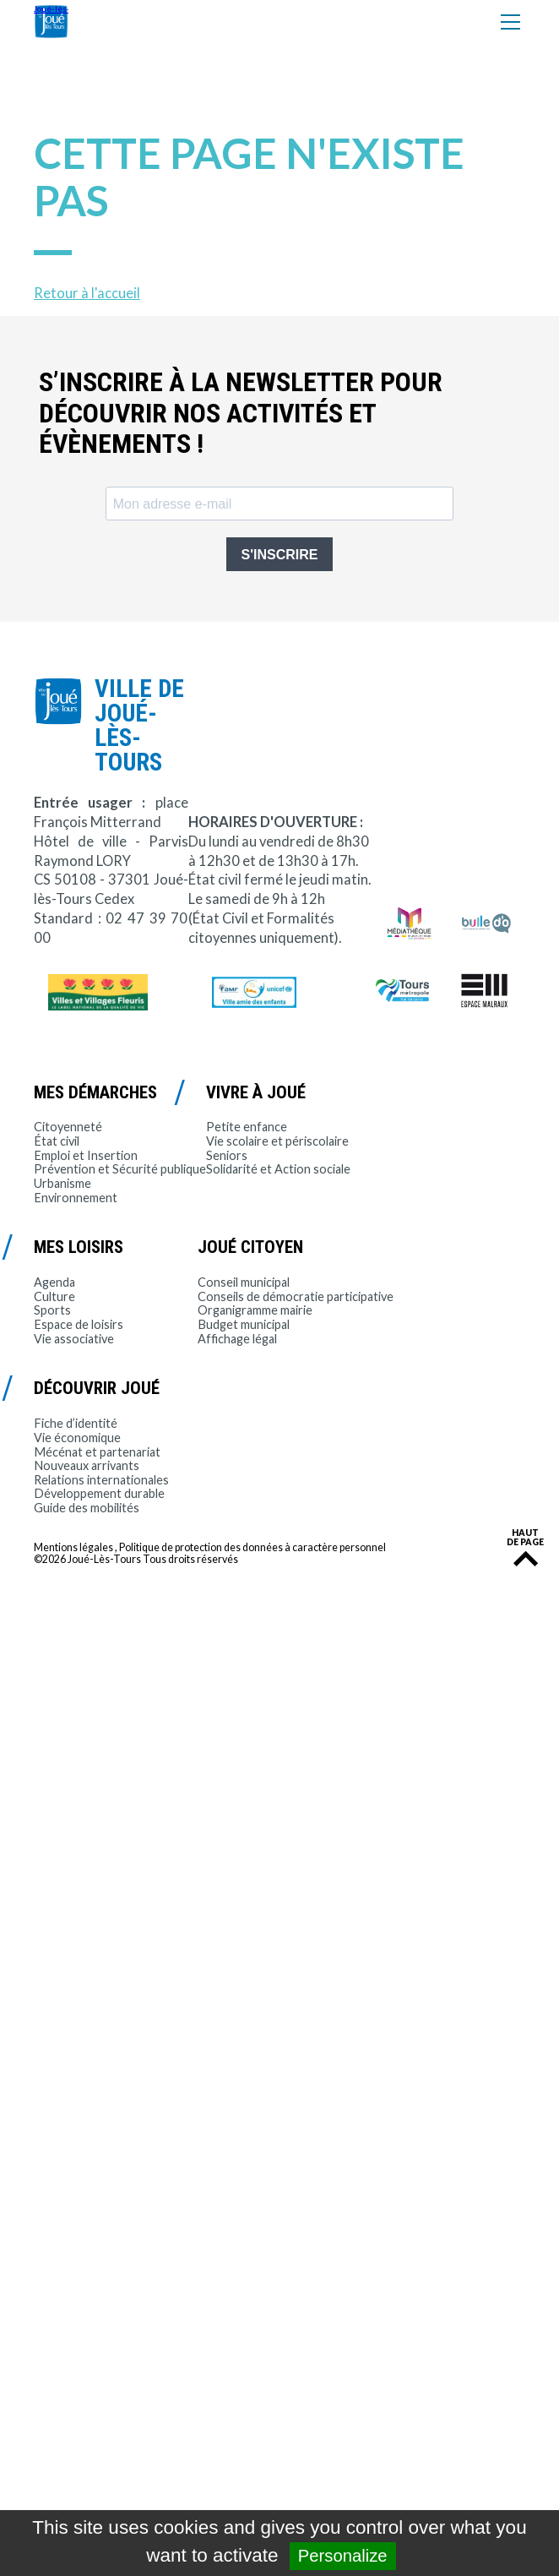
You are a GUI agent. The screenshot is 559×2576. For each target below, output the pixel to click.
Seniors (226, 1155)
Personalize (343, 2555)
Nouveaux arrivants (86, 1465)
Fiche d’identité (75, 1423)
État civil (56, 1141)
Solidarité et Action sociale (278, 1169)
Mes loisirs (78, 1247)
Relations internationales (101, 1480)
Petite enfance (246, 1126)
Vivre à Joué (256, 1092)
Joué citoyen (250, 1247)
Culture (54, 1296)
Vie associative (74, 1339)
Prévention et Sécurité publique (120, 1169)
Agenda (54, 1282)
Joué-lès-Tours (51, 21)
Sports (52, 1310)
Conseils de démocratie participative (295, 1296)
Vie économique (77, 1437)
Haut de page (525, 1538)
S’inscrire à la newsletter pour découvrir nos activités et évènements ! (240, 413)
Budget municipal (244, 1324)
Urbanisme (62, 1183)
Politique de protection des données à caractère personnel (252, 1547)
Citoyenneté (68, 1126)
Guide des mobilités (86, 1507)
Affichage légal (237, 1339)
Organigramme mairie (255, 1310)
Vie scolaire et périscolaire (277, 1141)
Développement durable (99, 1493)
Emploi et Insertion (86, 1155)
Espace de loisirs (78, 1324)
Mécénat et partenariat (97, 1452)
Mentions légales (73, 1547)
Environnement (75, 1197)
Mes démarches (95, 1092)
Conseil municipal (244, 1282)
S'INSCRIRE (280, 554)
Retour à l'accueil (87, 293)
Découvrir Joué (97, 1388)
